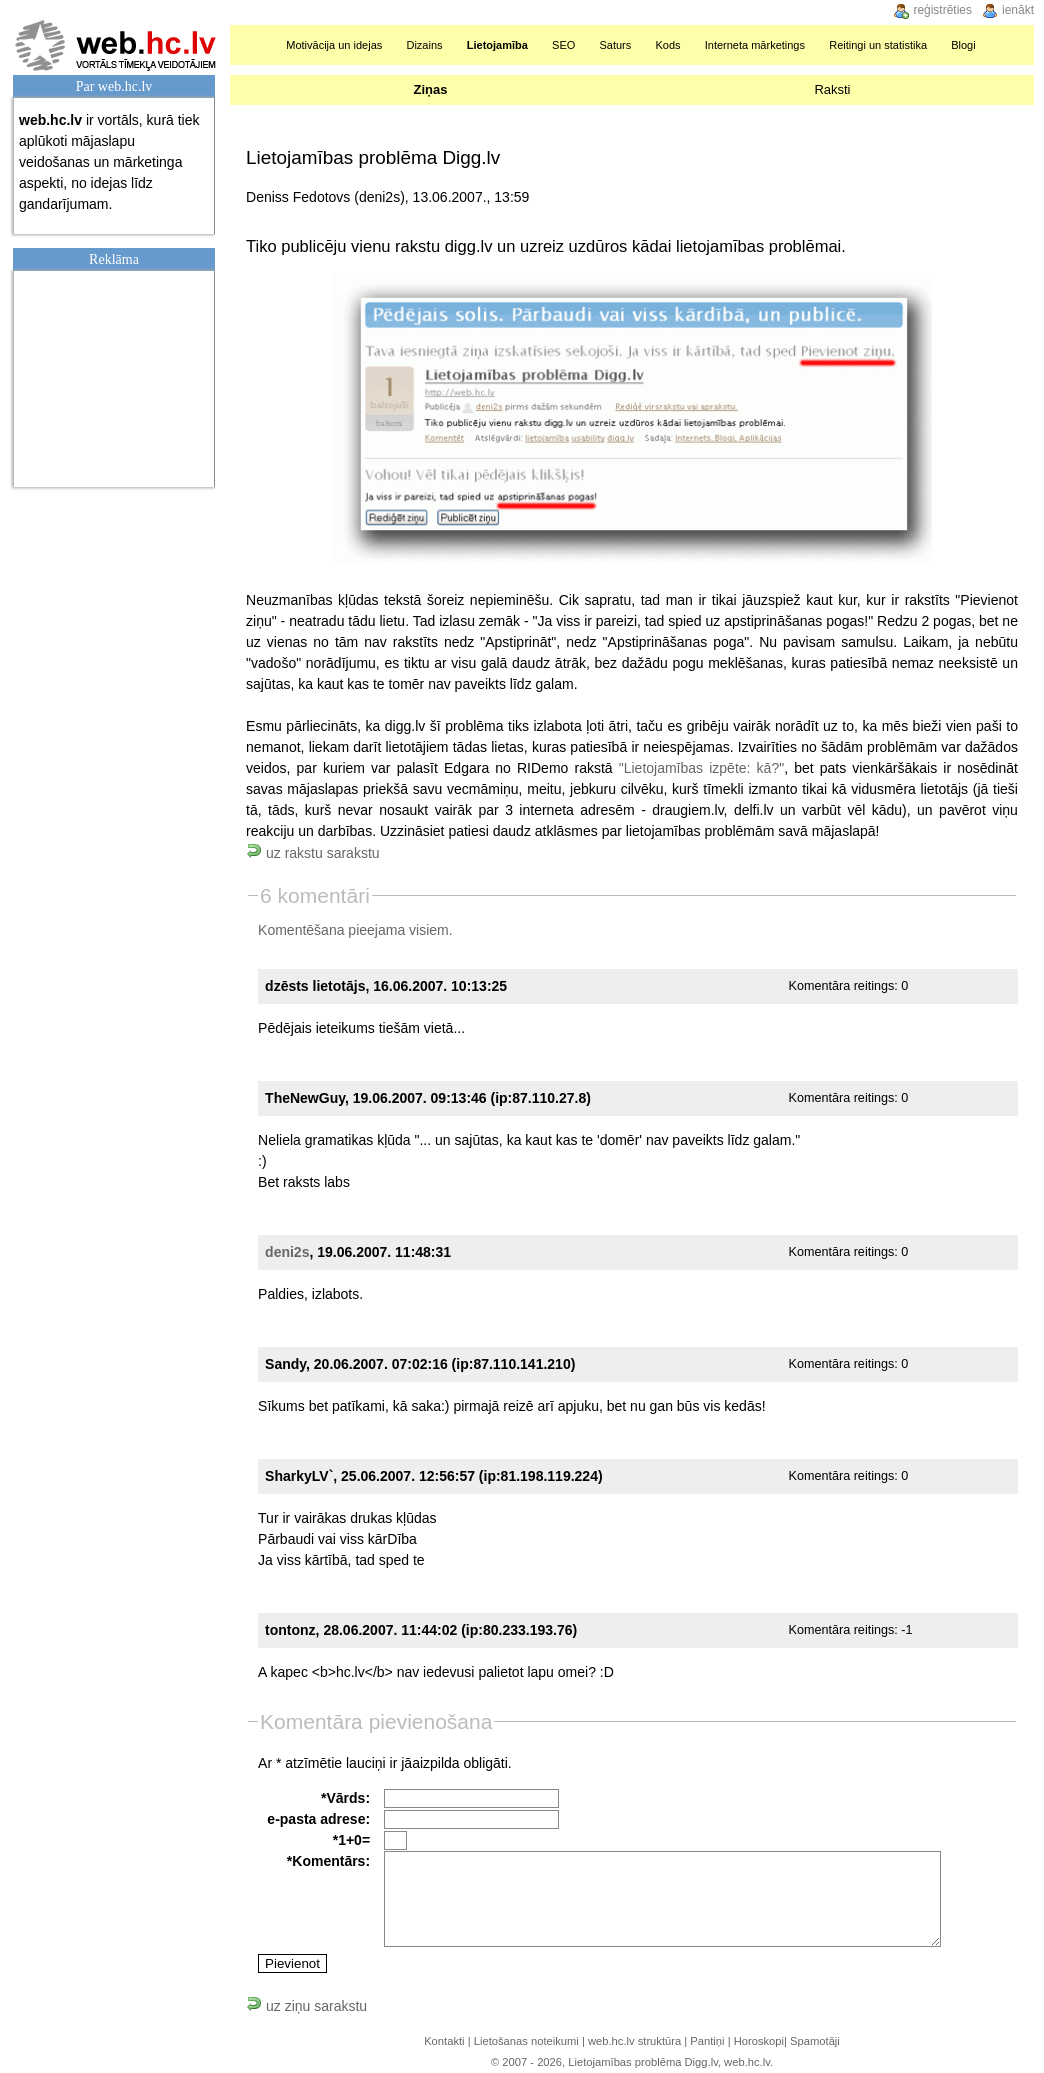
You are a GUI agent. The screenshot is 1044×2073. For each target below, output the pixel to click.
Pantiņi (707, 2041)
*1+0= (351, 1840)
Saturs (615, 45)
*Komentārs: (328, 1861)
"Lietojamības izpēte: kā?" (701, 768)
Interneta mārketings (755, 45)
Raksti (832, 89)
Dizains (424, 45)
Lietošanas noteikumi (526, 2041)
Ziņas (430, 89)
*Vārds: (345, 1798)
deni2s (287, 1252)
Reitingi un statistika (878, 45)
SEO (563, 45)
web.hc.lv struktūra (634, 2041)
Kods (667, 45)
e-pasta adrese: (318, 1819)
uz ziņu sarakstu (306, 2006)
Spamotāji (815, 2041)
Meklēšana (1012, 45)
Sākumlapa (253, 45)
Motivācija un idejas (334, 45)
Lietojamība (497, 45)
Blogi (963, 45)
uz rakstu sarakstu (313, 853)
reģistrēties (942, 10)
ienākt (1018, 10)
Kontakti (444, 2041)
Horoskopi (759, 2041)
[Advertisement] (119, 376)
